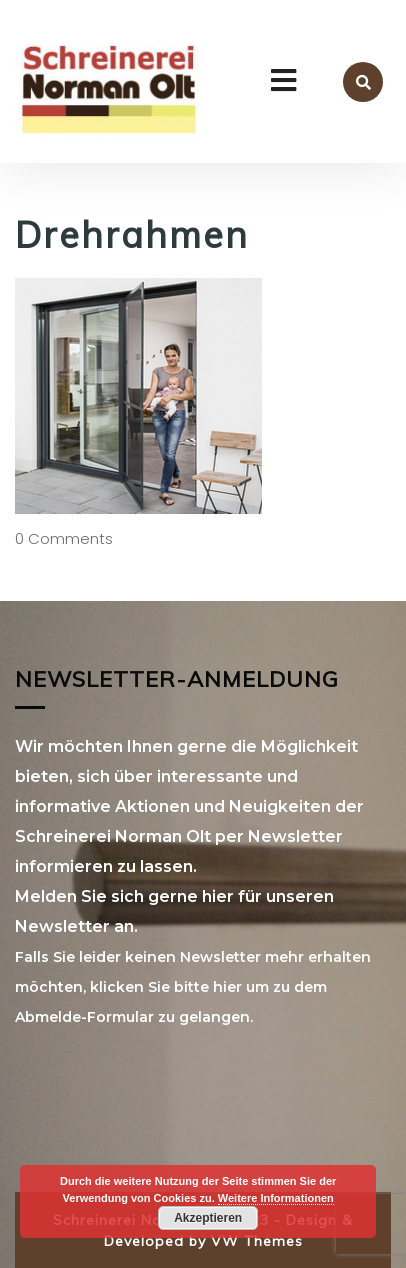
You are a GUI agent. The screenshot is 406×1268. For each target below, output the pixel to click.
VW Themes (254, 1241)
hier (227, 987)
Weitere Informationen (276, 1198)
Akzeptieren (208, 1218)
